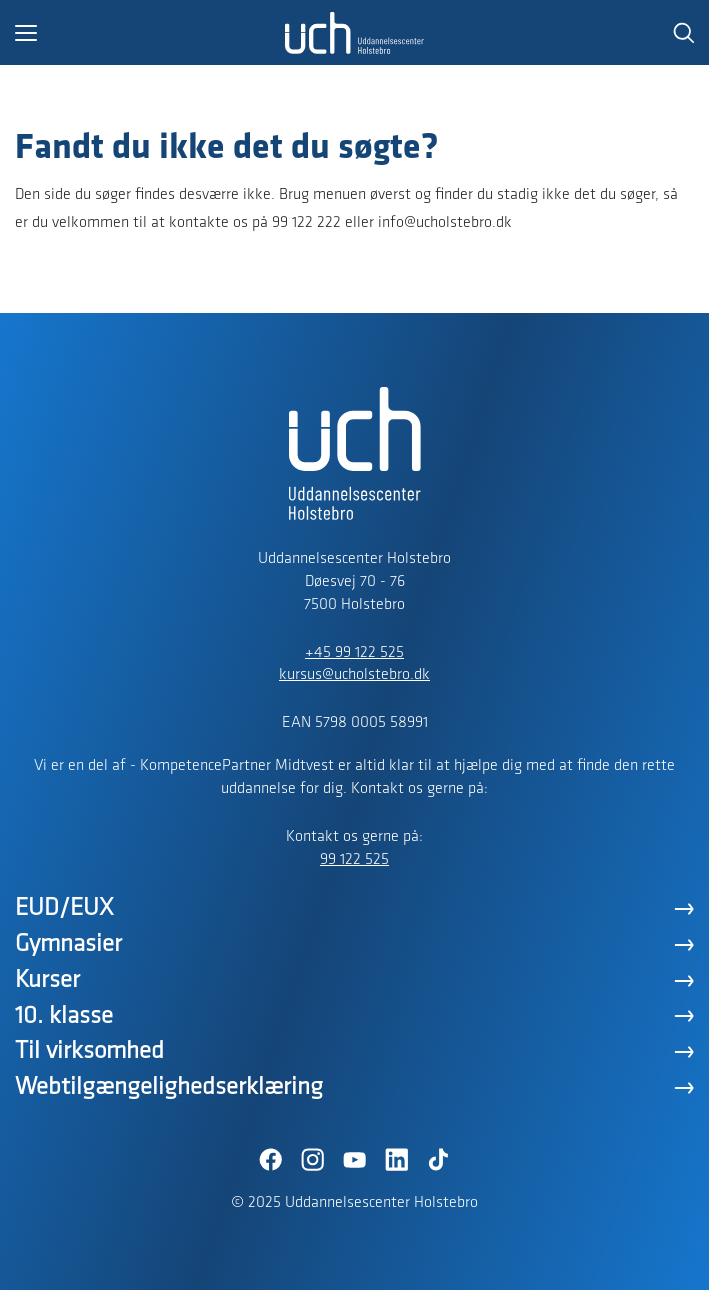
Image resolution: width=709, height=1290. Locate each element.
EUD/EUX (64, 908)
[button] (150, 33)
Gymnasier (68, 944)
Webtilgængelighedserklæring (169, 1087)
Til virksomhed (89, 1051)
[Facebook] (271, 1160)
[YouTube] (355, 1160)
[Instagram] (313, 1160)
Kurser (47, 980)
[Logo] (355, 33)
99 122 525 (354, 860)
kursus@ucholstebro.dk (354, 675)
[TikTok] (439, 1160)
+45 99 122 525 (354, 653)
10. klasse (64, 1016)
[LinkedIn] (397, 1160)
